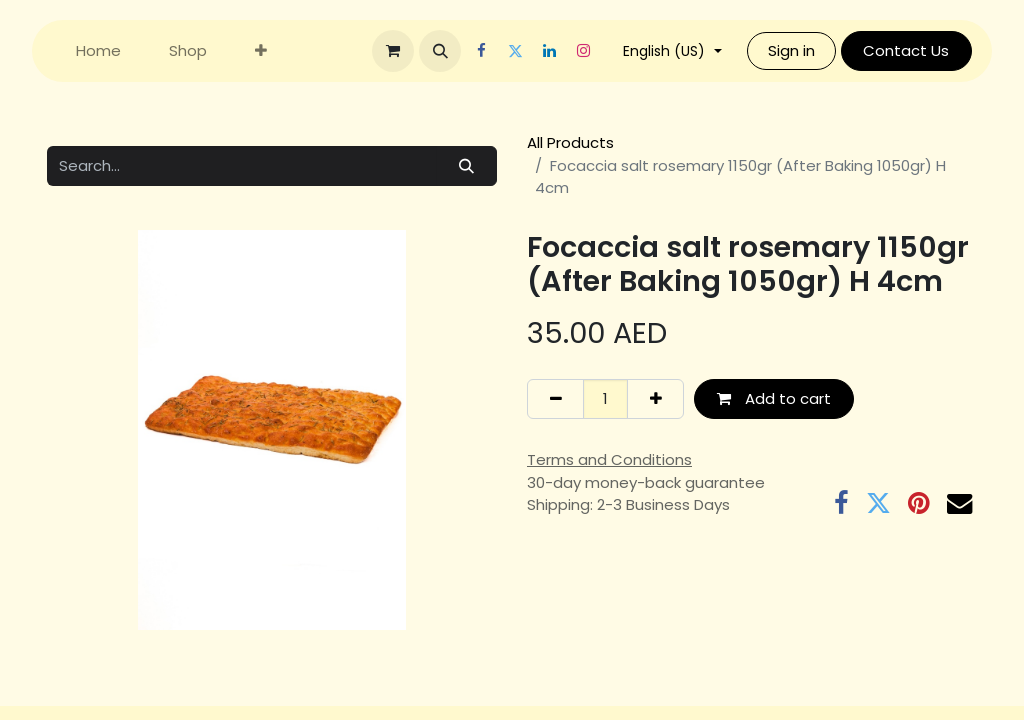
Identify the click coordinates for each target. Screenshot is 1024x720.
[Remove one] (555, 399)
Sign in (803, 50)
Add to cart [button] (774, 398)
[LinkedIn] (561, 51)
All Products (570, 142)
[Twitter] (527, 51)
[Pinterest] (919, 503)
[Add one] (655, 399)
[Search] (467, 166)
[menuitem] (98, 51)
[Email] (959, 503)
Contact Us (918, 50)
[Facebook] (493, 51)
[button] (452, 51)
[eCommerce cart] (405, 51)
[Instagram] (595, 51)
